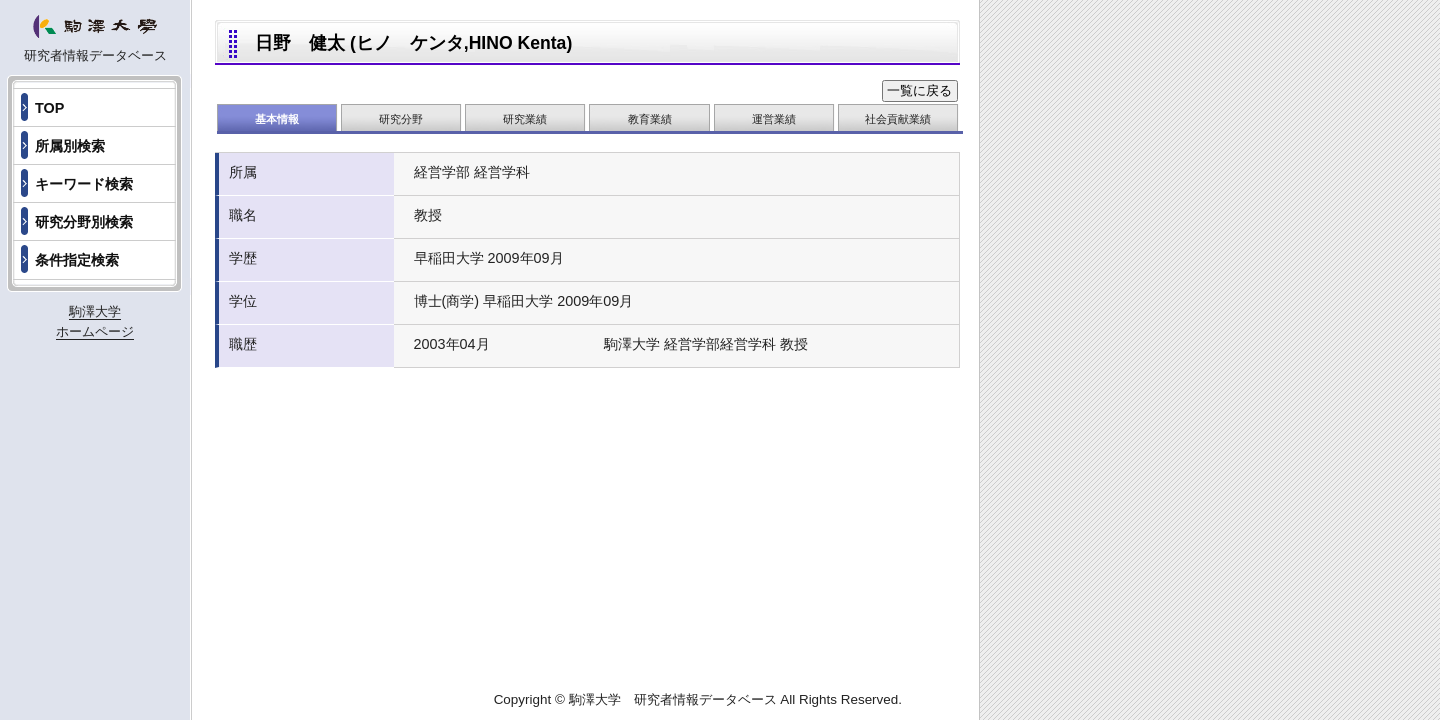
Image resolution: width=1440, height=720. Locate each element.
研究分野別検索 (84, 222)
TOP (49, 108)
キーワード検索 (84, 184)
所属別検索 (70, 146)
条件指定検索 (77, 260)
